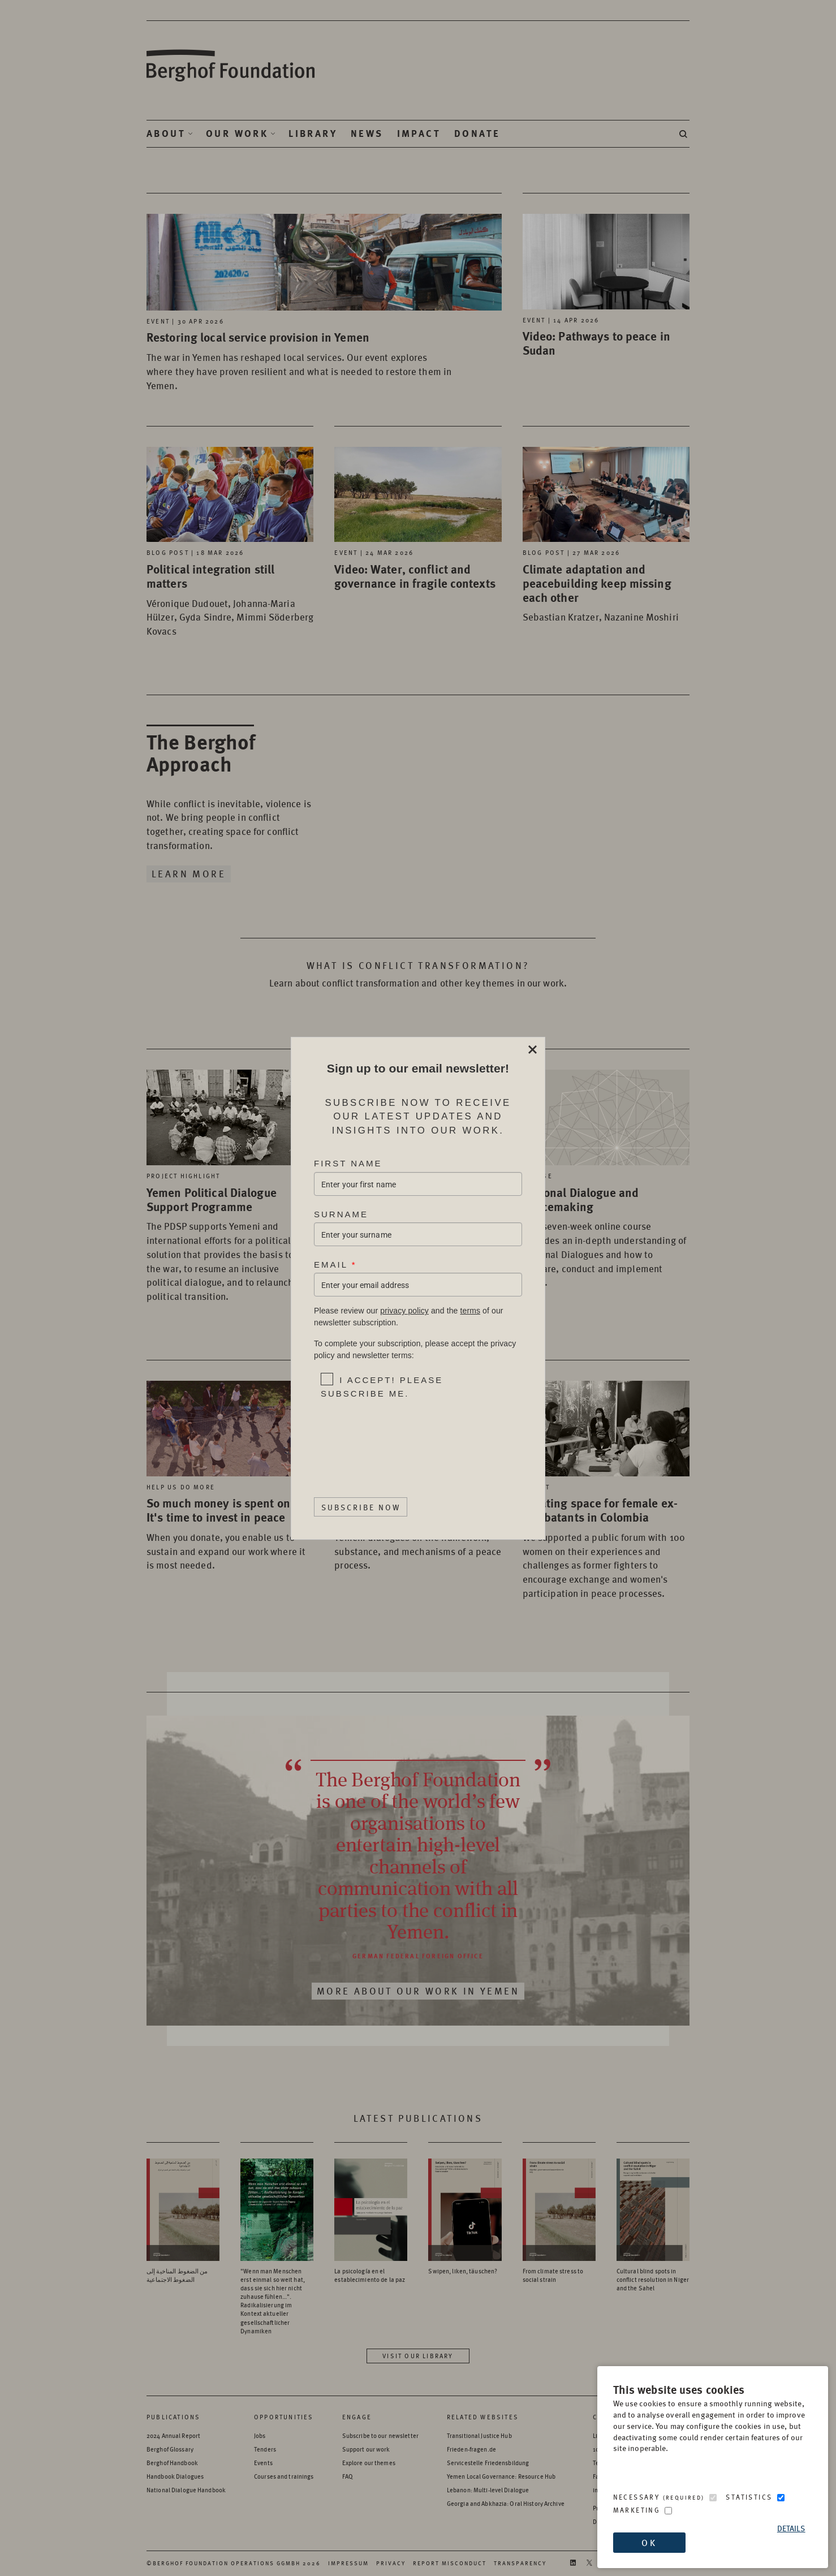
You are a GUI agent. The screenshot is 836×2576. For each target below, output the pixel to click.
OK (648, 2542)
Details (791, 2528)
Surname (341, 1213)
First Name (348, 1163)
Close (532, 1049)
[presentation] (392, 1437)
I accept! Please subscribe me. (382, 1386)
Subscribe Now (360, 1506)
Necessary (659, 2497)
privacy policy (404, 1310)
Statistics (749, 2497)
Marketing (637, 2510)
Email (335, 1264)
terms (470, 1310)
